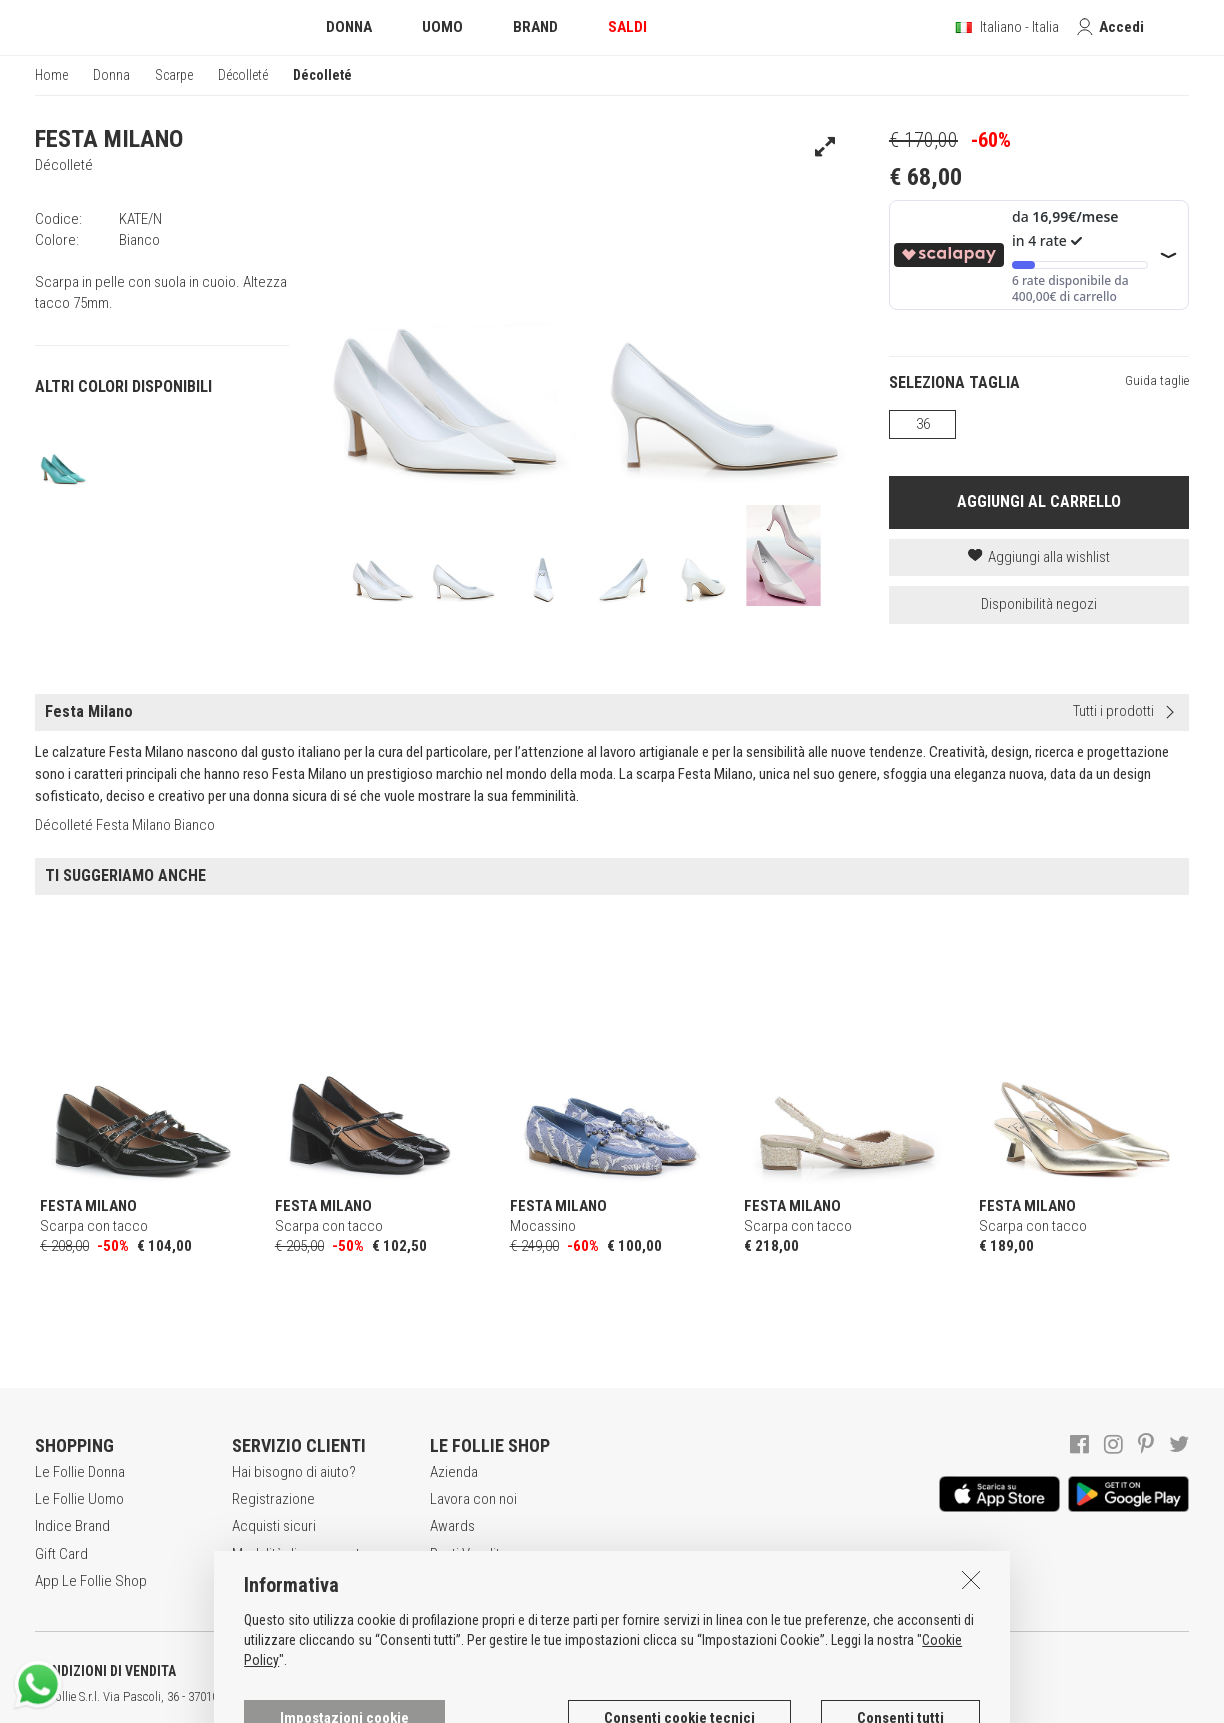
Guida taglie (1157, 380)
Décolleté (243, 75)
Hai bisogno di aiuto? (294, 1472)
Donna (111, 75)
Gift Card (61, 1554)
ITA (686, 1697)
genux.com (641, 1697)
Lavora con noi (473, 1499)
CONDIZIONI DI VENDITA (105, 1671)
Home (51, 75)
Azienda (454, 1472)
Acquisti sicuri (274, 1526)
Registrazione (273, 1499)
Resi (245, 1581)
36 (923, 424)
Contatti (453, 1581)
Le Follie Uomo (79, 1499)
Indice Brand (72, 1526)
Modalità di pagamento (300, 1554)
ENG (710, 1697)
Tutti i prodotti (1113, 711)
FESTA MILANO (109, 139)
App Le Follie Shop (91, 1581)
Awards (452, 1526)
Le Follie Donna (80, 1472)
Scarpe (174, 75)
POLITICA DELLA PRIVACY (310, 1671)
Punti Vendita (468, 1554)
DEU (735, 1697)
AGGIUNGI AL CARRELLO (1039, 501)
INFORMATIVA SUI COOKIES (525, 1671)
